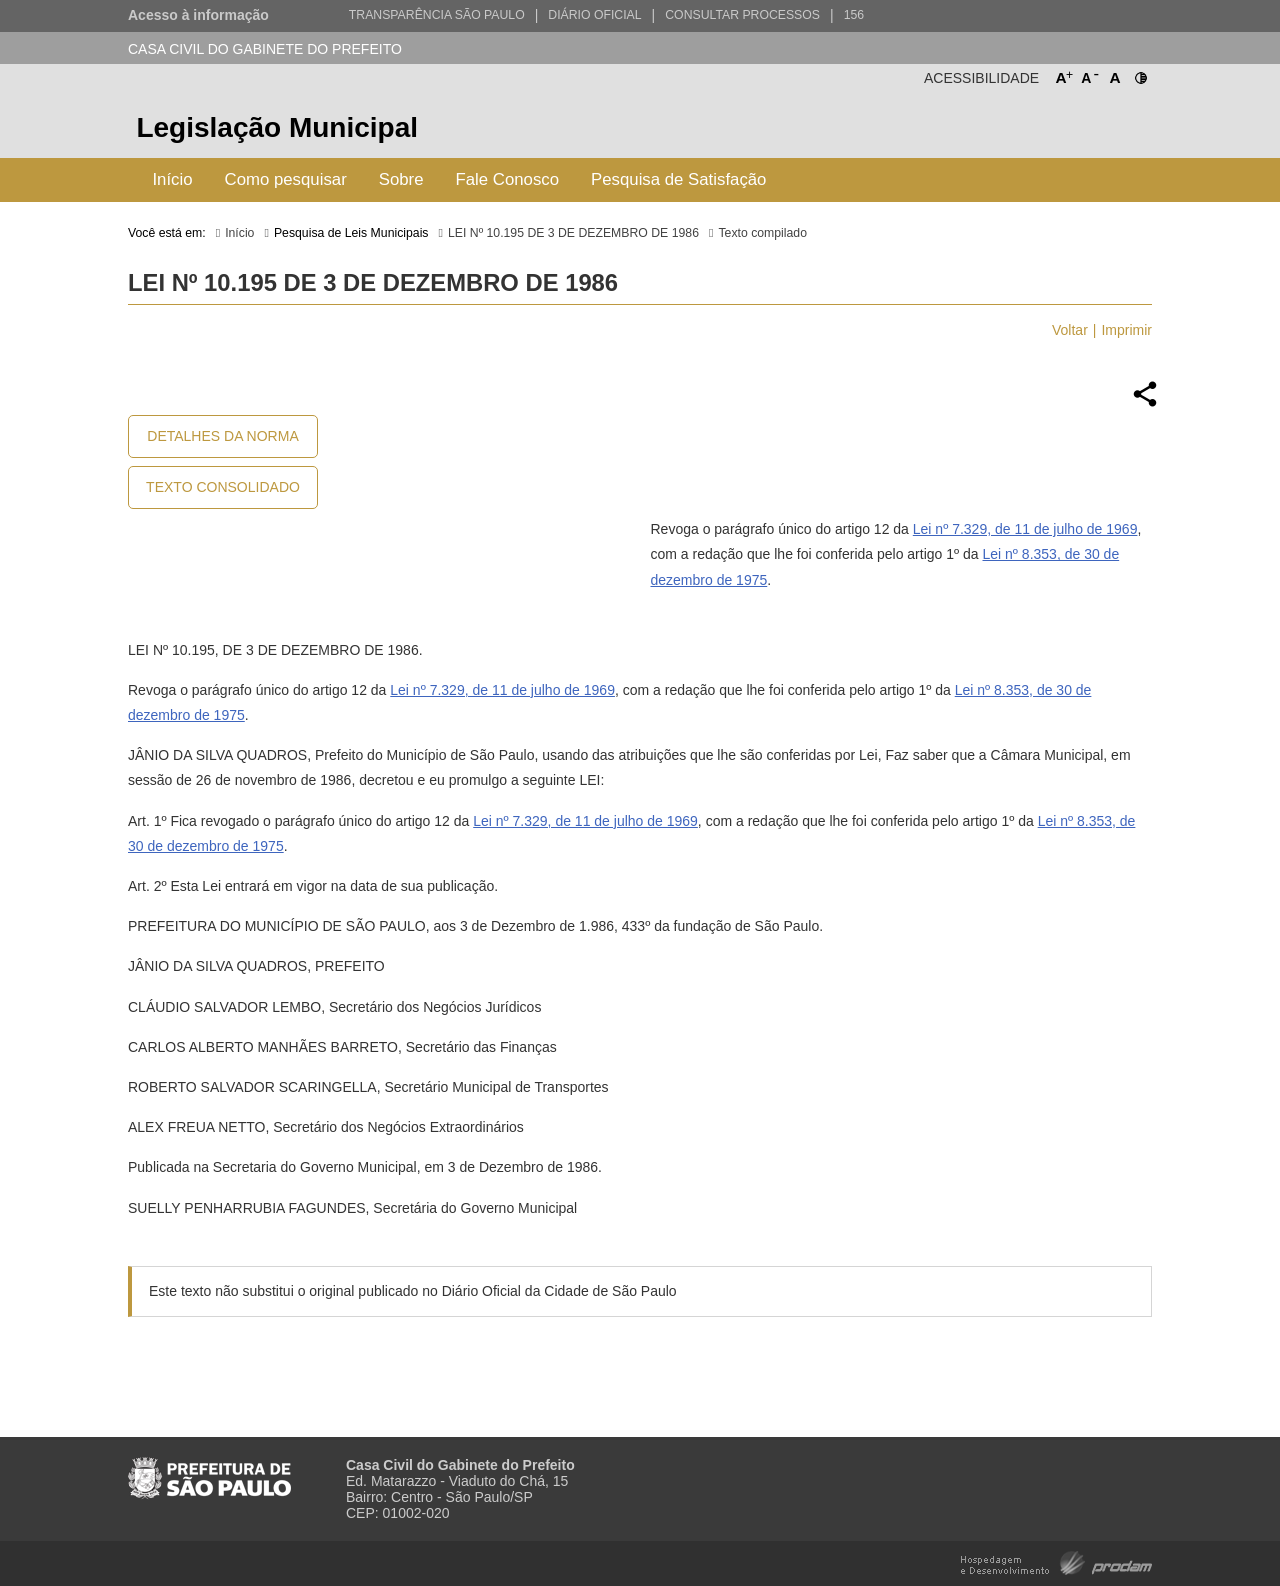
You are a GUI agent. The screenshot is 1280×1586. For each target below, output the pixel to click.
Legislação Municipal (277, 127)
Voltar (1070, 330)
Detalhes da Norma (222, 436)
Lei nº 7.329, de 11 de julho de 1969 (1025, 529)
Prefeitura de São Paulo (1077, 130)
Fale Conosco (508, 179)
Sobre (401, 179)
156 (854, 15)
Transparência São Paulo (437, 15)
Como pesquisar (286, 179)
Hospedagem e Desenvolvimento (1056, 1561)
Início (172, 179)
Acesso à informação (198, 15)
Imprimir (1126, 330)
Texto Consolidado (223, 487)
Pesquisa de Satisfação (678, 179)
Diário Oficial (594, 15)
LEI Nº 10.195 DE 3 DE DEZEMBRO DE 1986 (573, 233)
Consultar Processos (742, 15)
